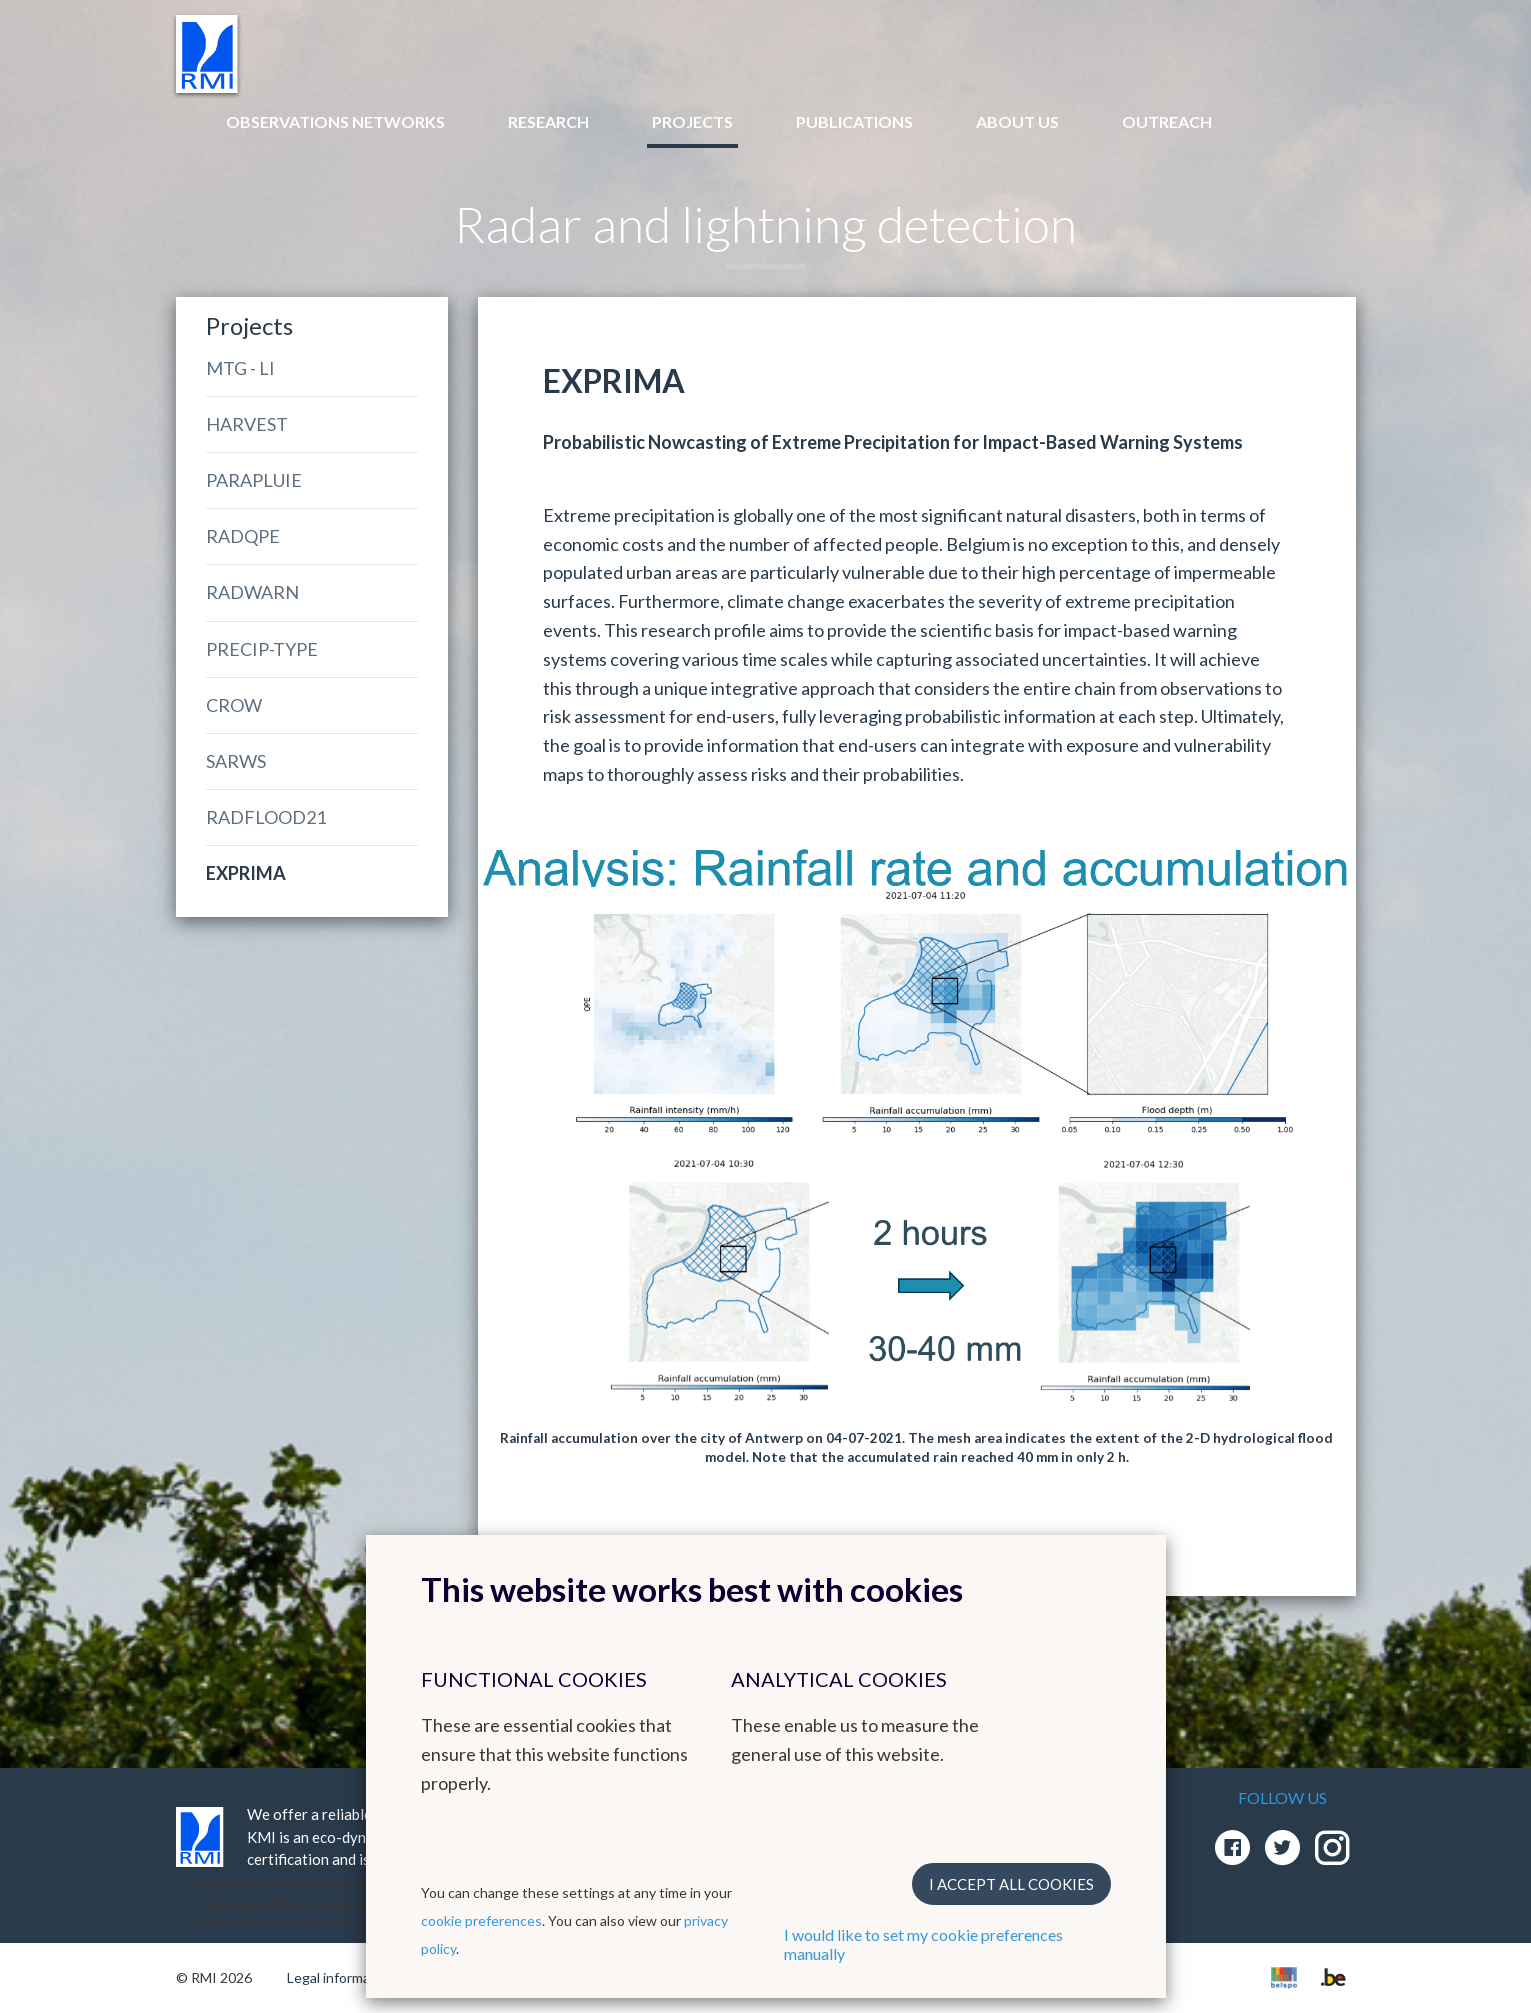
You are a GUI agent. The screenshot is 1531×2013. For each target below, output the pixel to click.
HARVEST (247, 424)
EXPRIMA (246, 873)
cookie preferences (481, 1920)
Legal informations (344, 1977)
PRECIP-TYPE (262, 649)
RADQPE (243, 536)
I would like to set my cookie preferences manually (923, 1944)
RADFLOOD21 (266, 817)
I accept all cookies (1011, 1884)
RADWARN (252, 592)
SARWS (236, 761)
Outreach (1167, 121)
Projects (692, 121)
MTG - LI (240, 368)
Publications (854, 121)
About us (1017, 121)
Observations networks (335, 121)
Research (548, 121)
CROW (234, 705)
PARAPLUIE (254, 480)
